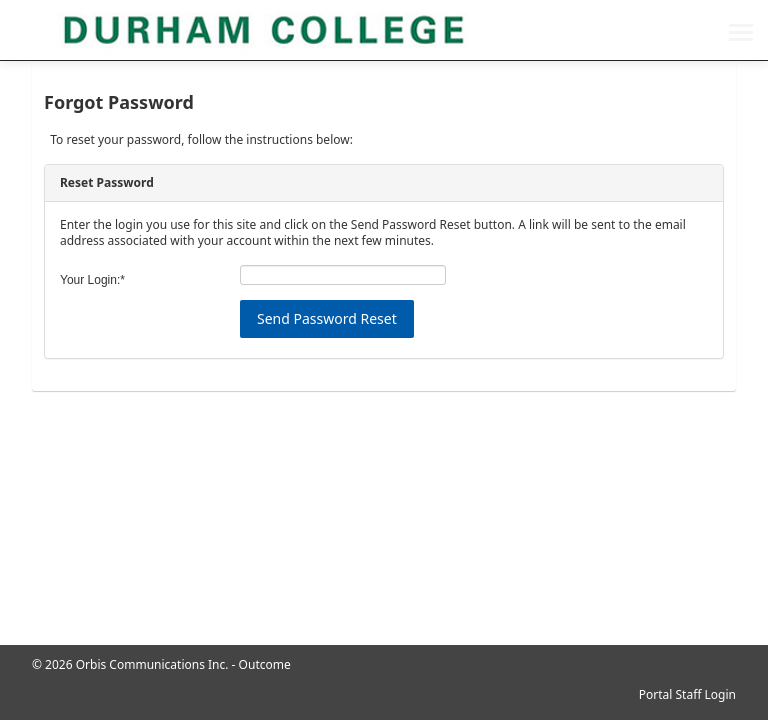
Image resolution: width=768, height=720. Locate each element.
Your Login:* (92, 280)
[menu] (741, 34)
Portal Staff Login (687, 694)
